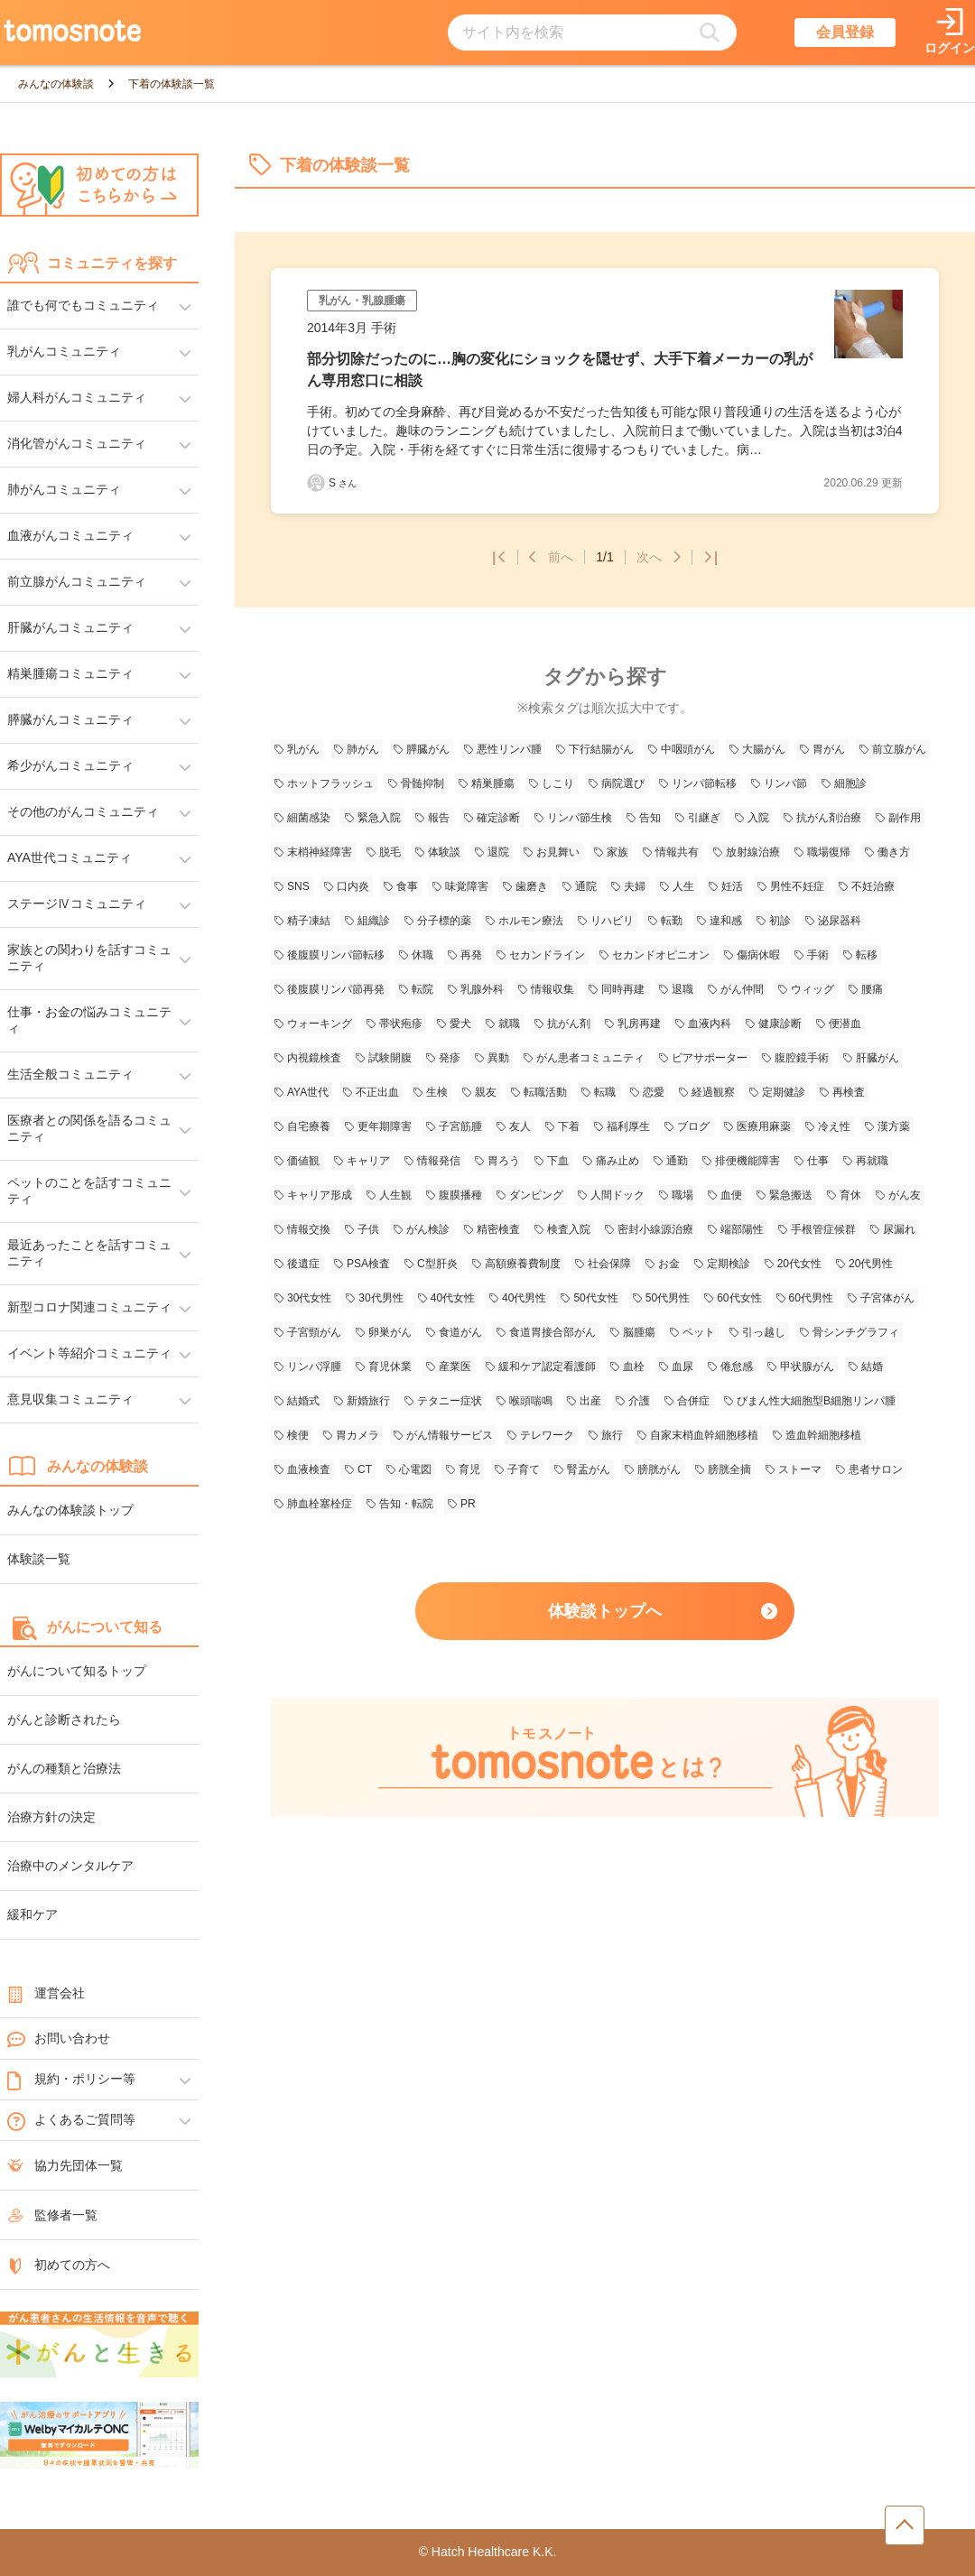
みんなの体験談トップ (70, 1510)
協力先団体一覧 (65, 2165)
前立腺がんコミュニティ (76, 581)
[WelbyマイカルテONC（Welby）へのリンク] (99, 2436)
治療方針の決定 (51, 1817)
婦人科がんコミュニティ (76, 397)
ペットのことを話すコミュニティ (89, 1190)
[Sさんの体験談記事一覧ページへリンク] (316, 483)
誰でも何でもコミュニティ (83, 305)
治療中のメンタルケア (70, 1865)
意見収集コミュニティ (70, 1399)
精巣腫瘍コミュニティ (70, 673)
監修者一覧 (52, 2215)
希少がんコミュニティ (70, 765)
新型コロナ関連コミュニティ (89, 1307)
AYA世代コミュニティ (69, 857)
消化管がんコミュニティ (76, 443)
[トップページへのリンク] (72, 32)
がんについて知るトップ (76, 1670)
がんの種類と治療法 (64, 1768)
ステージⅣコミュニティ (76, 903)
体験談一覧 (38, 1559)
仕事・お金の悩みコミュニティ (89, 1020)
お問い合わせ (58, 2039)
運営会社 (46, 1992)
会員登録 (845, 32)
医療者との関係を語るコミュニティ (89, 1128)
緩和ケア (32, 1914)
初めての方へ (58, 2264)
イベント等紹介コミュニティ (89, 1353)
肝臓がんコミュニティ (70, 627)
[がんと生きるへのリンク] (99, 2346)
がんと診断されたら (64, 1719)
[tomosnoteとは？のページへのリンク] (605, 1814)
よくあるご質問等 (71, 2120)
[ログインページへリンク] (949, 33)
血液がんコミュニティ (70, 535)
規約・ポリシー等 (71, 2080)
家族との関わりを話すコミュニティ (89, 957)
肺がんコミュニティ (64, 489)
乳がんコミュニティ (64, 351)
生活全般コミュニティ (70, 1074)
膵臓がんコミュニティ (70, 719)
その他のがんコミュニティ (83, 811)
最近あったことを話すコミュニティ (89, 1252)
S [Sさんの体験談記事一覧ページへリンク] (343, 482)
